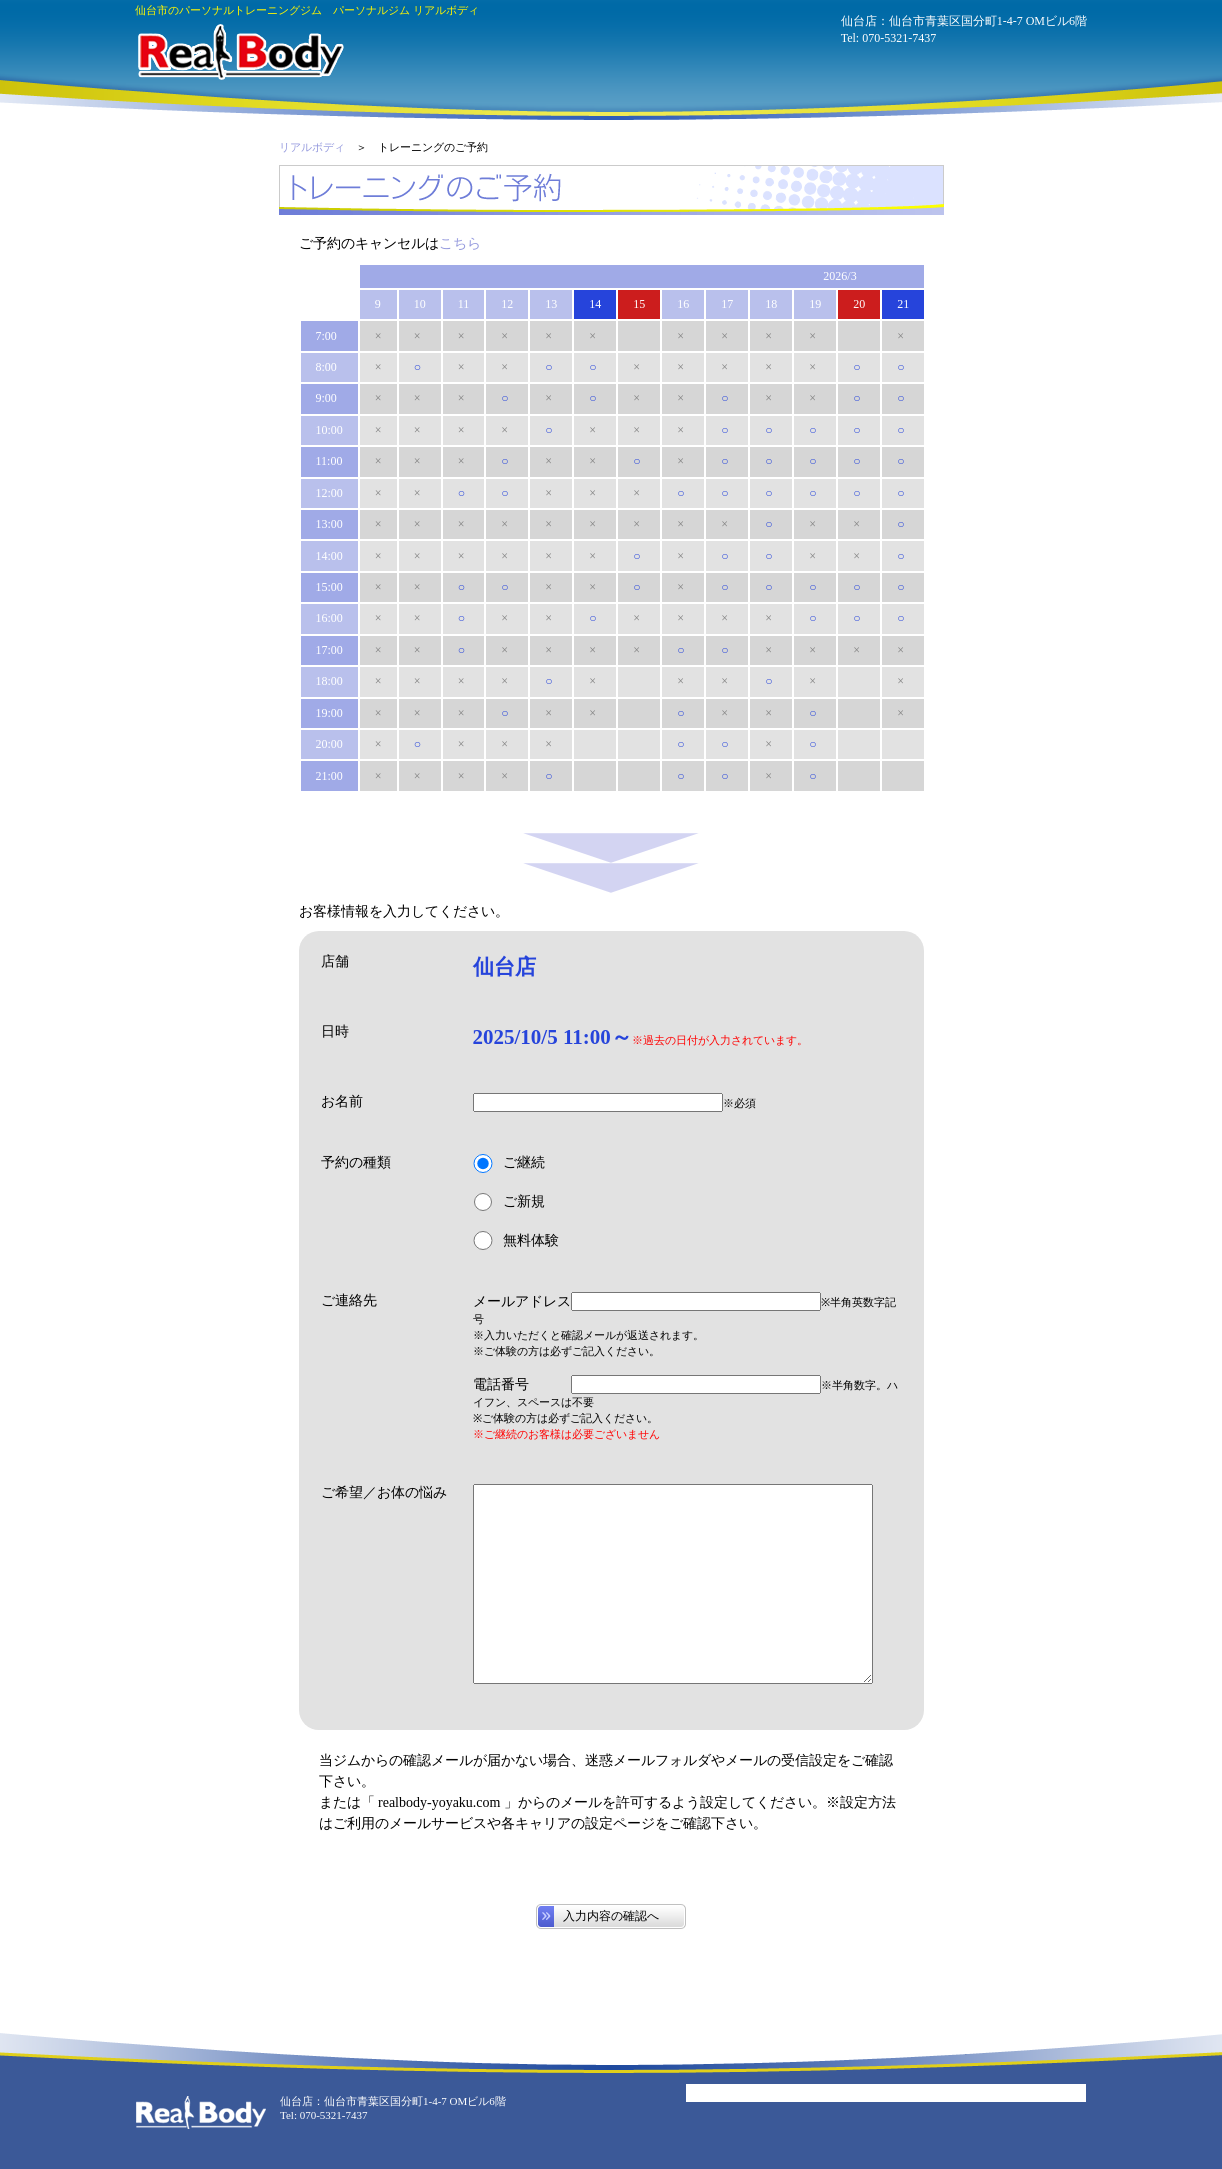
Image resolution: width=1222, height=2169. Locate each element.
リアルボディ (312, 147)
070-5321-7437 (899, 38)
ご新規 (509, 1202)
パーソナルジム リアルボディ (239, 52)
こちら (460, 243)
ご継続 (509, 1163)
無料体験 (516, 1240)
